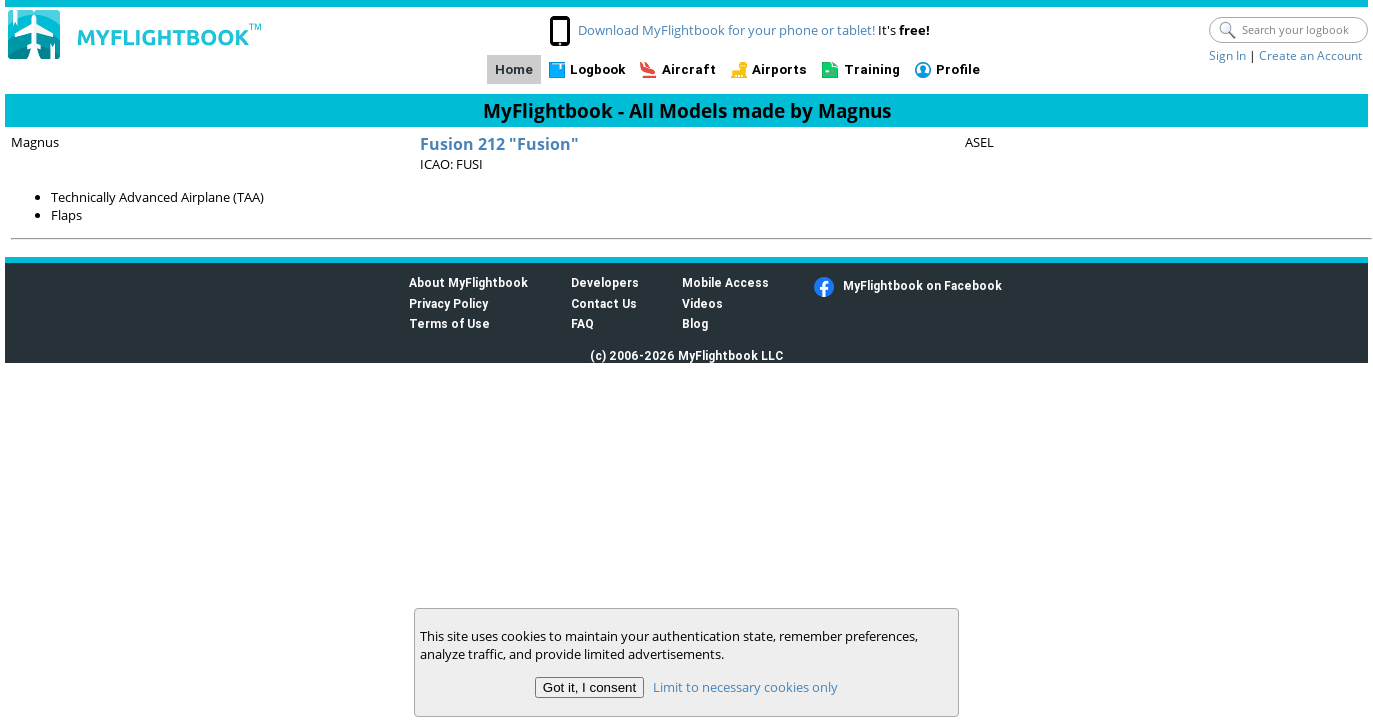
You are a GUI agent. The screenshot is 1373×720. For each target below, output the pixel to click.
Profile (958, 69)
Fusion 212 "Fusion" (499, 144)
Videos (702, 303)
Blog (695, 323)
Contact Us (604, 303)
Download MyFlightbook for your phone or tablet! (726, 30)
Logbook (597, 69)
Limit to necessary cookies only (745, 687)
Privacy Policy (448, 303)
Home (514, 69)
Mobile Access (725, 282)
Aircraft (689, 69)
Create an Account (1310, 55)
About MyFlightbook (468, 282)
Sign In (1227, 55)
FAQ (582, 323)
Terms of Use (449, 323)
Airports (779, 69)
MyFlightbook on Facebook (922, 285)
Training (872, 69)
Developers (605, 282)
